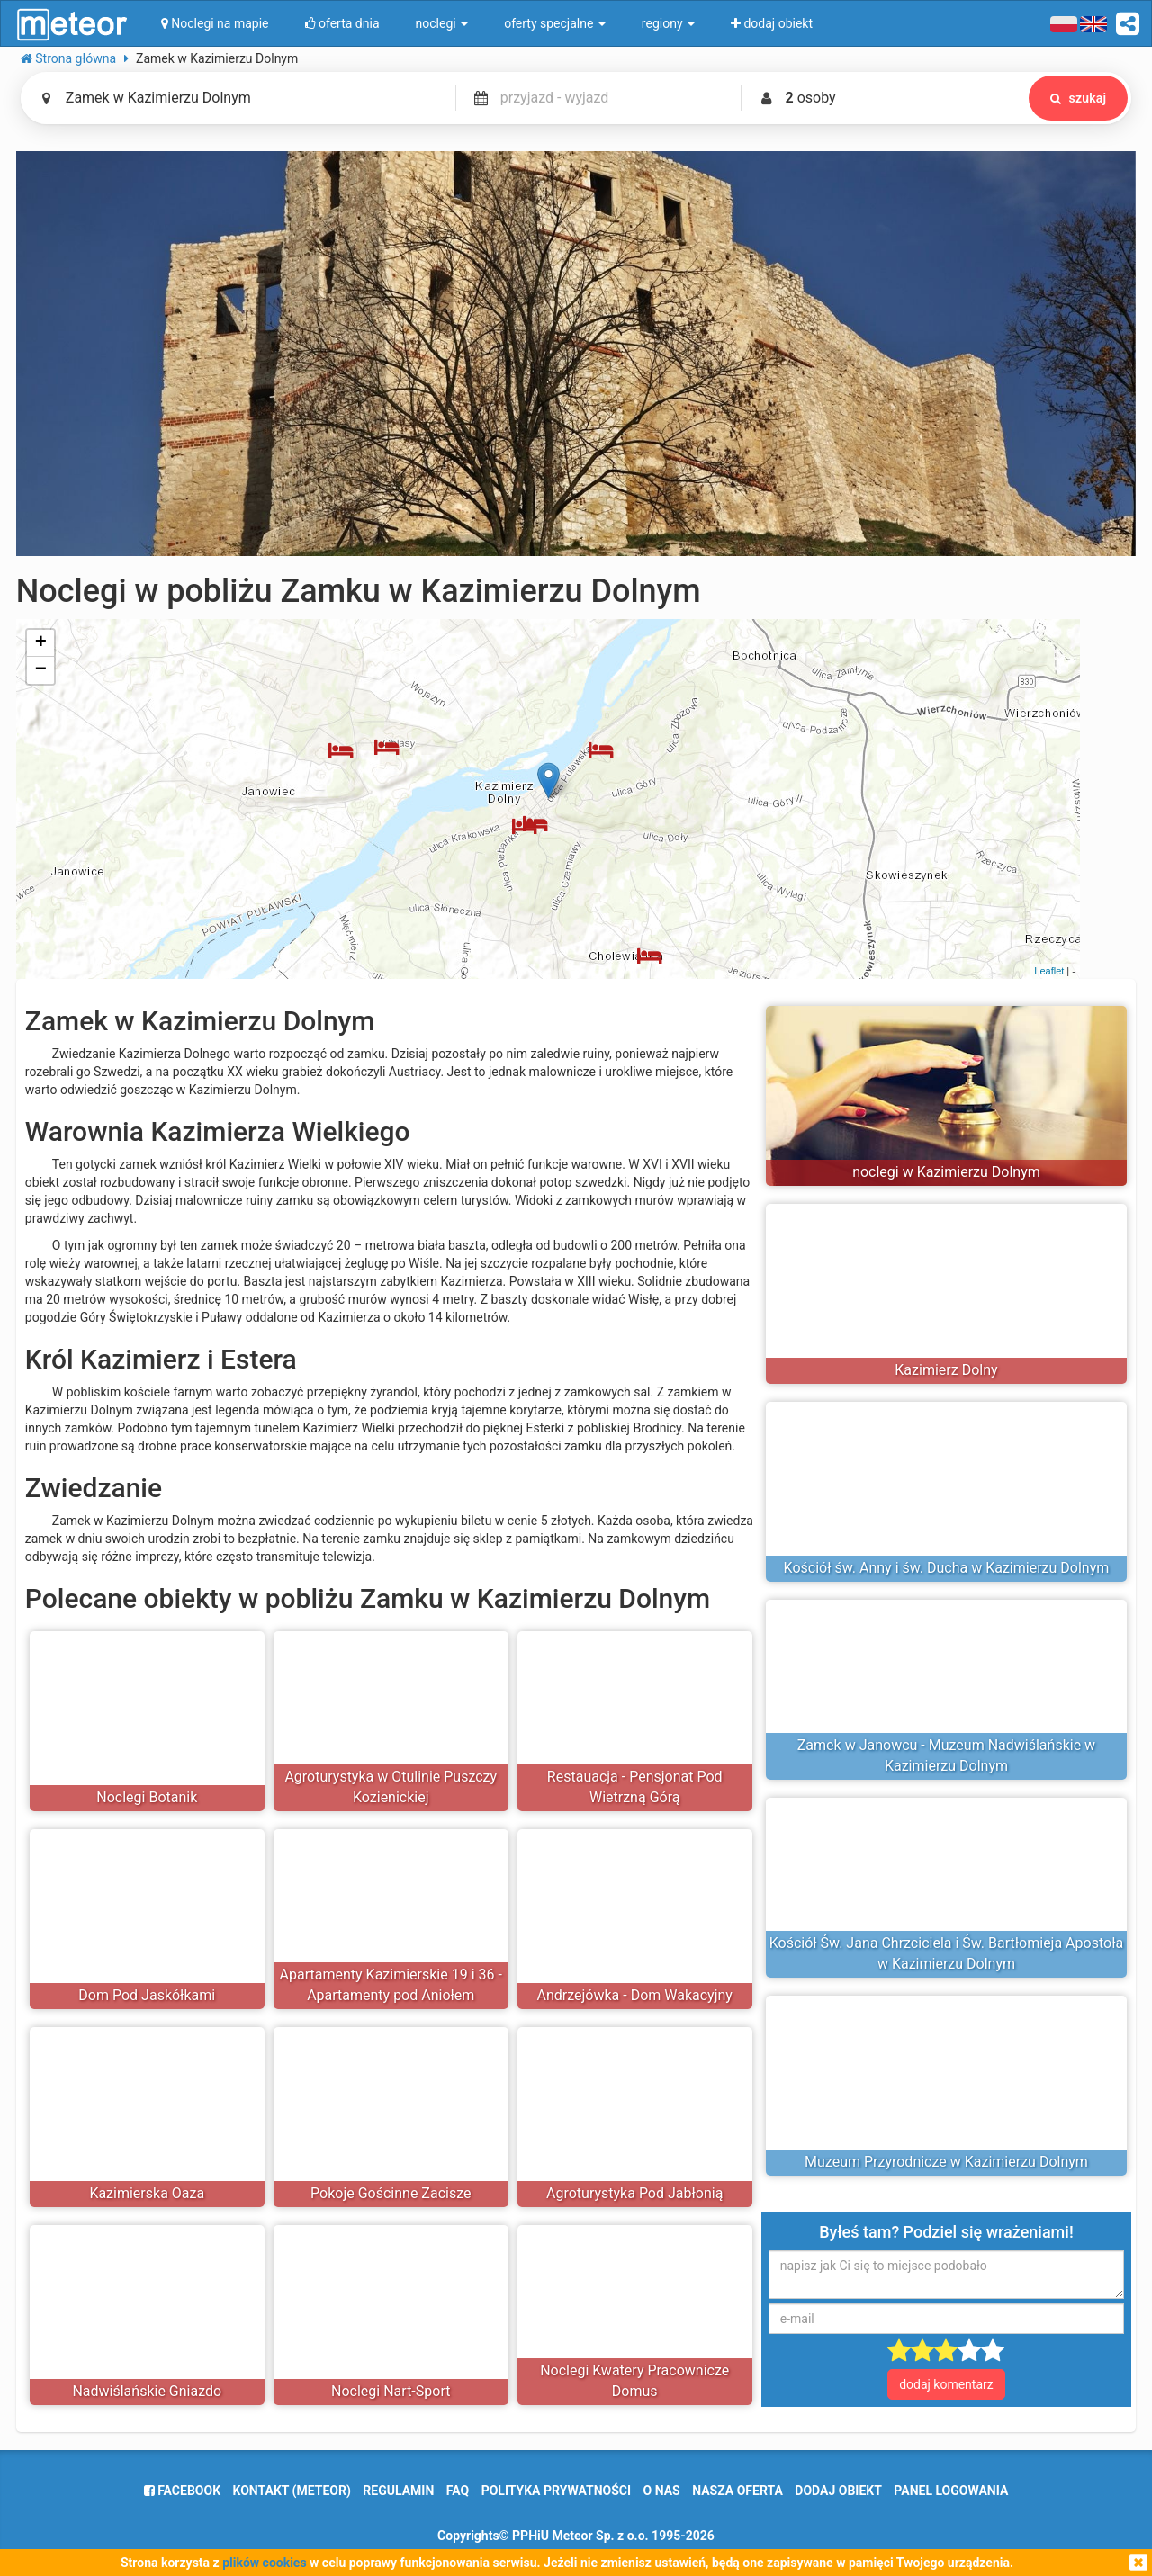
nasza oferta (737, 2490)
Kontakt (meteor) (292, 2490)
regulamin (398, 2490)
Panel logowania (951, 2490)
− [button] (41, 670)
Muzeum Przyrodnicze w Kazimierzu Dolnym (946, 2161)
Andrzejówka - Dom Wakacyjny (635, 1995)
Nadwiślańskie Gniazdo (146, 2391)
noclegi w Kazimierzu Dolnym (946, 1171)
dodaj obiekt (838, 2490)
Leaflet (1049, 970)
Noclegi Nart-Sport (390, 2391)
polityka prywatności (556, 2490)
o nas (662, 2490)
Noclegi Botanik (146, 1797)
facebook (182, 2490)
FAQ (457, 2490)
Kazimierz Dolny (946, 1369)
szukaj (1074, 98)
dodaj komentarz (946, 2384)
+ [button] (41, 643)
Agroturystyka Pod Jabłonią (634, 2193)
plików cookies (264, 2562)
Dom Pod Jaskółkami (146, 1995)
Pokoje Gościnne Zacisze (390, 2193)
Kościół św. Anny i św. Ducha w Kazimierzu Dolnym (947, 1567)
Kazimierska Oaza (146, 2193)
